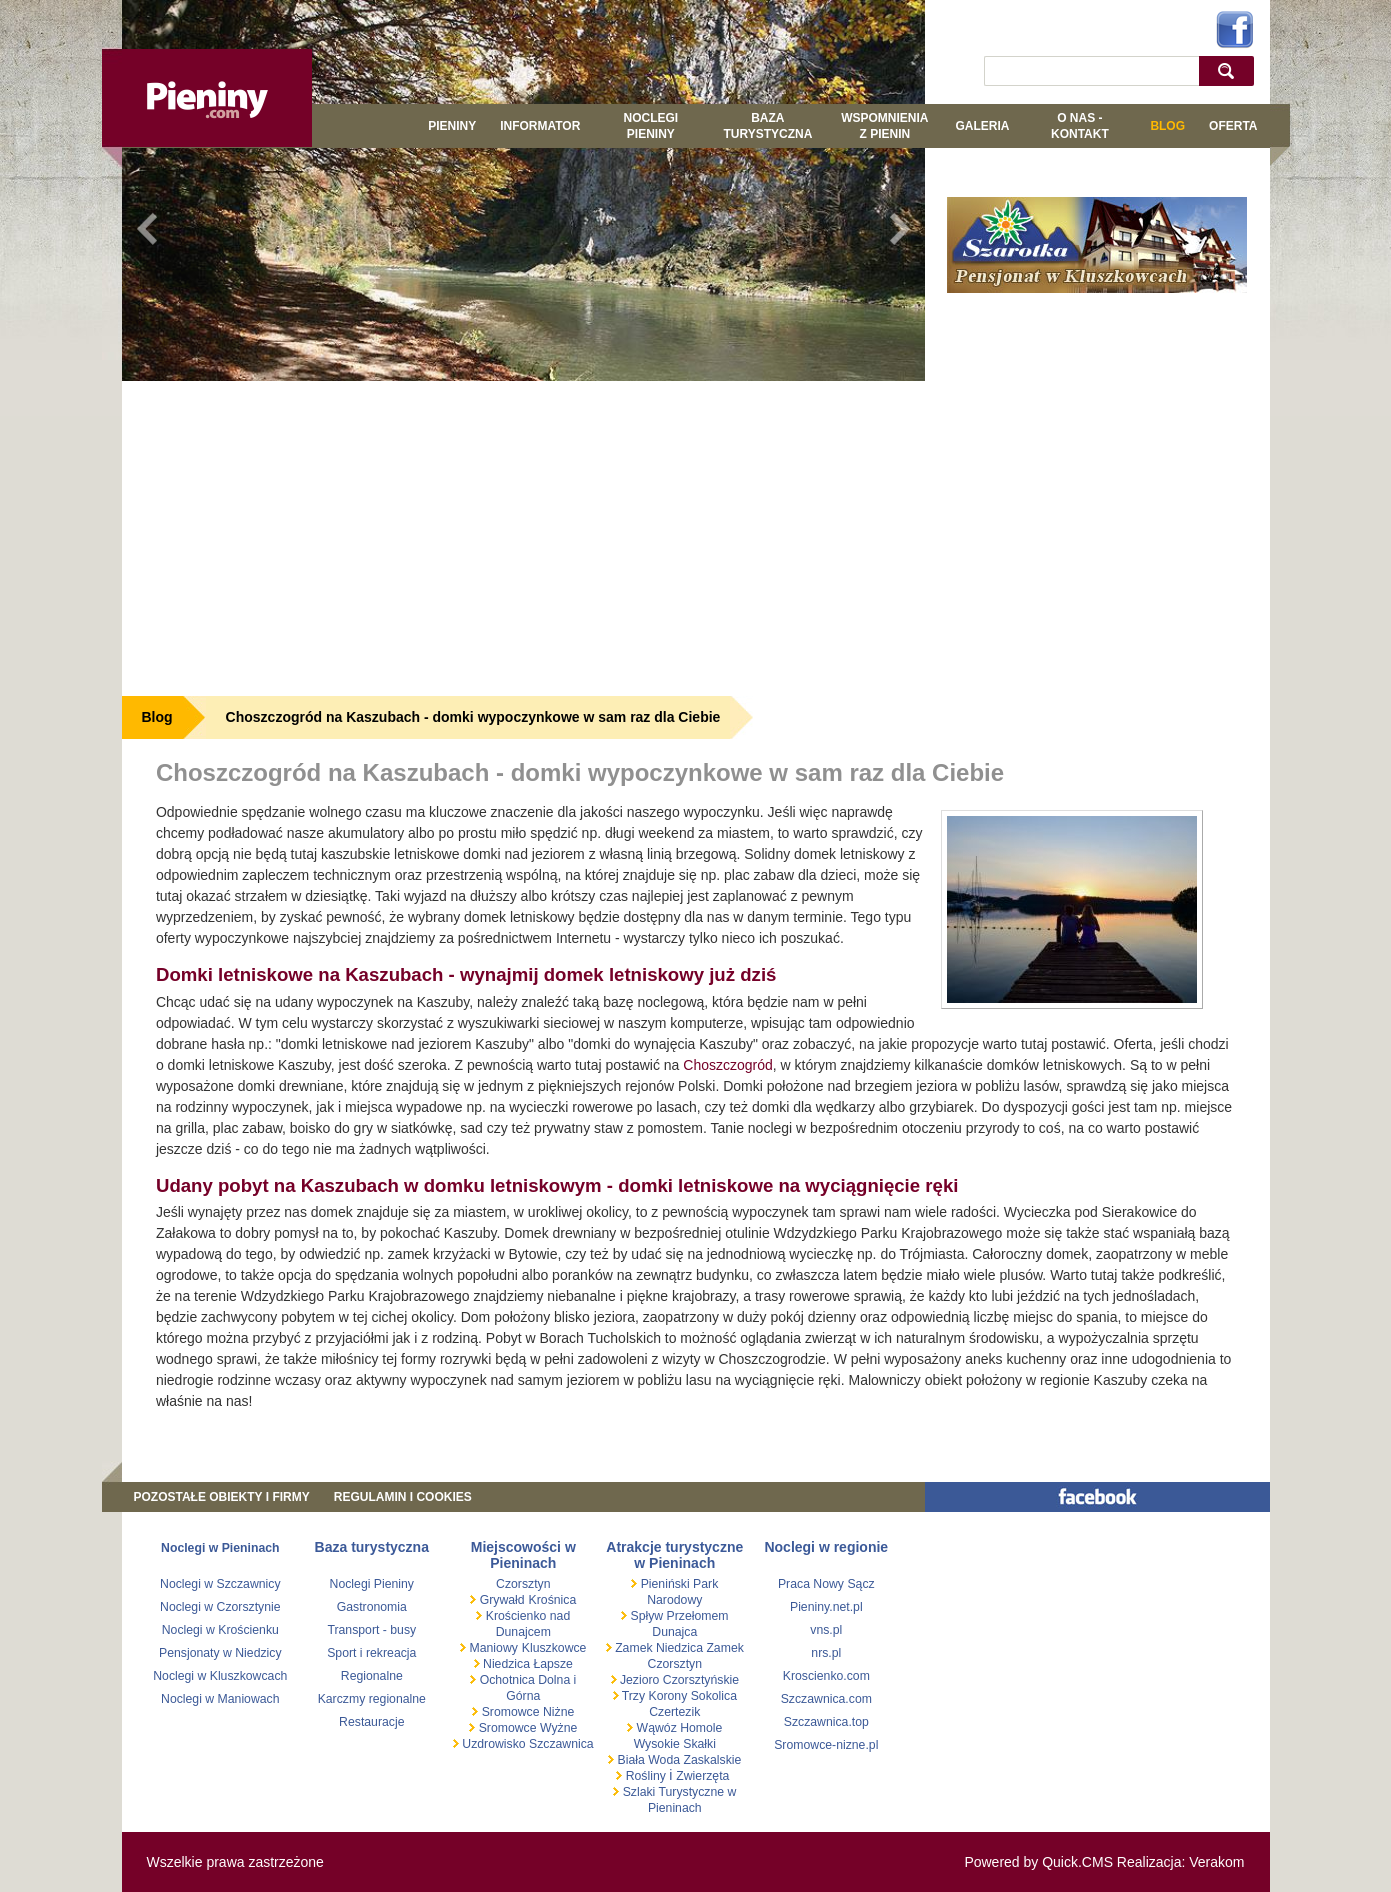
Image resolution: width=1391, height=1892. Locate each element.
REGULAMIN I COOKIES (403, 1497)
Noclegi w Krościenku (220, 1630)
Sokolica (712, 1696)
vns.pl (826, 1630)
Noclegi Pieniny (651, 126)
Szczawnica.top (826, 1722)
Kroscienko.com (826, 1676)
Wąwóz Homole (677, 1728)
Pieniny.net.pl (826, 1607)
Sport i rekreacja (371, 1653)
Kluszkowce (554, 1648)
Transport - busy (371, 1630)
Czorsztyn (523, 1584)
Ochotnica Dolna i (526, 1680)
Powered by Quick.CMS (1038, 1862)
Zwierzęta (702, 1776)
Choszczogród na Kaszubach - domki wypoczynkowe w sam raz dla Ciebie (473, 717)
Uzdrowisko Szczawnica (526, 1744)
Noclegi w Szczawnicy (220, 1584)
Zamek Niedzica (659, 1648)
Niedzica (507, 1664)
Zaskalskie (712, 1760)
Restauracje (371, 1722)
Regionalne (372, 1676)
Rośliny (645, 1776)
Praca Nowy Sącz (826, 1584)
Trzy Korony (653, 1696)
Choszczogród (728, 1065)
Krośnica (553, 1600)
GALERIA (982, 126)
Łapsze (553, 1664)
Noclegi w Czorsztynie (220, 1607)
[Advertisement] (524, 536)
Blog (1167, 126)
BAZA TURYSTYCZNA (767, 126)
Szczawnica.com (826, 1699)
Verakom (1216, 1862)
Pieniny (452, 126)
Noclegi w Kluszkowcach (220, 1676)
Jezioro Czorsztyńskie (678, 1680)
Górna (523, 1696)
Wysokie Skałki (675, 1744)
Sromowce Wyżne (526, 1728)
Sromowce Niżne (526, 1712)
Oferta (1233, 126)
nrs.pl (826, 1653)
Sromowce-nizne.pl (826, 1745)
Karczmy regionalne (372, 1699)
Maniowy (492, 1648)
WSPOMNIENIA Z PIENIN (884, 126)
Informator (540, 126)
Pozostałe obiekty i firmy (222, 1497)
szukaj (1230, 70)
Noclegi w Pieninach (220, 1548)
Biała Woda (648, 1760)
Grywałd (500, 1600)
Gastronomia (372, 1607)
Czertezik (674, 1712)
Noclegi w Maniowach (220, 1699)
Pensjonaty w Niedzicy (220, 1653)
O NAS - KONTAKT (1080, 126)
